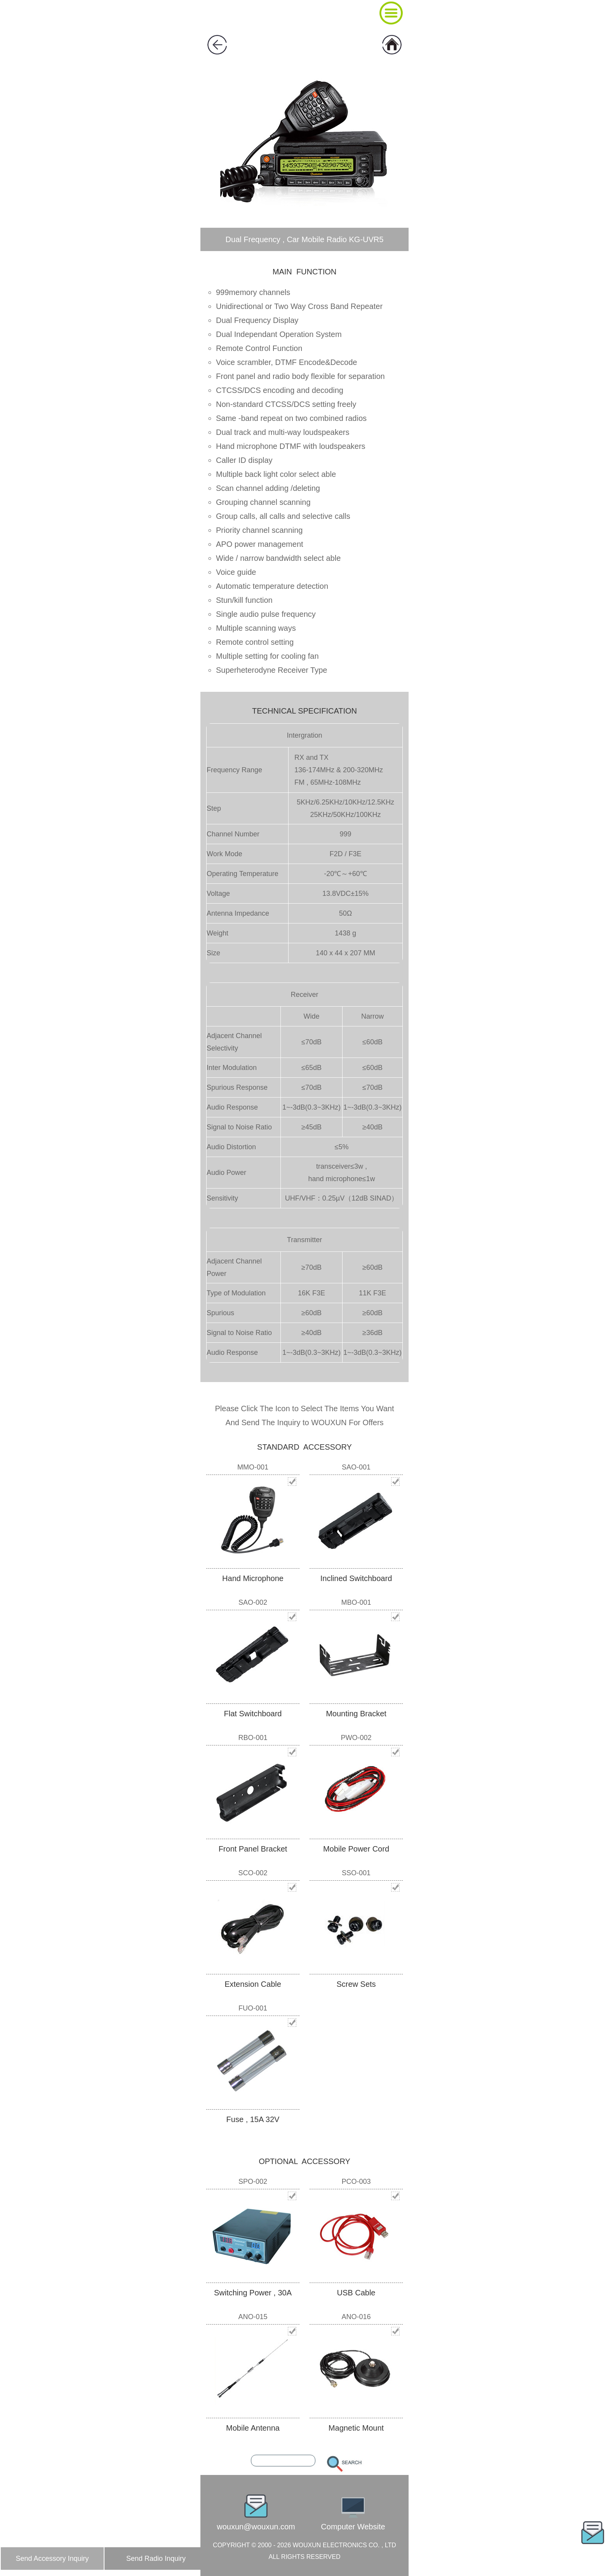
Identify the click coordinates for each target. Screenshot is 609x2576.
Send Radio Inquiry (156, 2558)
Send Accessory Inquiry (52, 2558)
